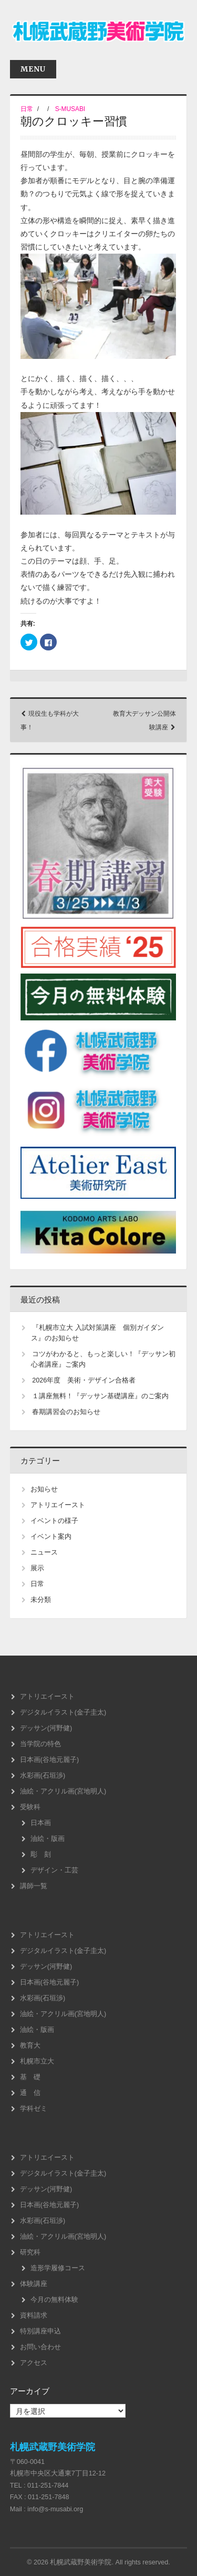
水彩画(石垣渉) (42, 1775)
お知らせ (44, 1489)
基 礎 (30, 2077)
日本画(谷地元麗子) (49, 1759)
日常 (26, 109)
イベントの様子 (54, 1521)
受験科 (30, 1807)
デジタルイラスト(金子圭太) (63, 1712)
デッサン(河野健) (46, 1728)
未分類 (40, 1599)
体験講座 (33, 2284)
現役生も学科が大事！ (49, 720)
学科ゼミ (33, 2108)
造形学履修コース (57, 2268)
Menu (33, 69)
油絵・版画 (47, 1838)
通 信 (30, 2093)
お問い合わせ (40, 2347)
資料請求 (33, 2315)
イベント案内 (50, 1536)
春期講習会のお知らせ (66, 1412)
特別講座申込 (40, 2331)
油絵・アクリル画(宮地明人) (63, 1791)
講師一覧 (33, 1886)
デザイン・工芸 (54, 1870)
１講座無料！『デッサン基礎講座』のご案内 (100, 1396)
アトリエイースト (57, 1505)
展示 (37, 1568)
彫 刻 (40, 1854)
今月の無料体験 (54, 2299)
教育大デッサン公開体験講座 (144, 720)
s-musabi (70, 109)
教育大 (30, 2045)
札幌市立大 (37, 2061)
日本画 (40, 1823)
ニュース (44, 1552)
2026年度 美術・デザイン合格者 (84, 1380)
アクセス (33, 2363)
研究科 (30, 2252)
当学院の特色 (40, 1744)
